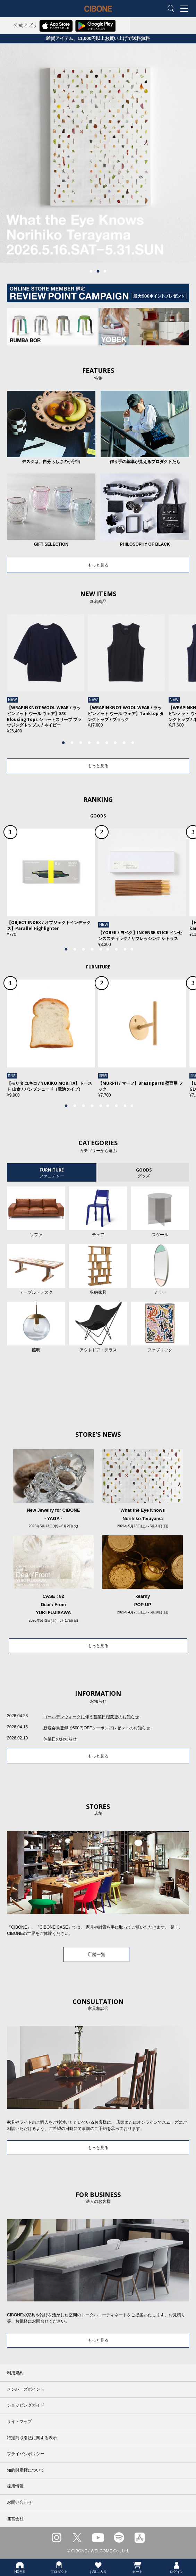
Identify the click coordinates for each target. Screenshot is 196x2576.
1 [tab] (91, 271)
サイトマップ (19, 2421)
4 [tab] (89, 742)
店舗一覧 (96, 1954)
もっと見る (98, 565)
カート (137, 2567)
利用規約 (15, 2373)
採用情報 (15, 2486)
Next (173, 677)
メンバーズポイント (25, 2389)
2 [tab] (98, 271)
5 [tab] (98, 742)
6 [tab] (106, 742)
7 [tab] (115, 742)
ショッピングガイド (25, 2405)
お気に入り (98, 2567)
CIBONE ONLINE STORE (98, 14)
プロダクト (59, 2567)
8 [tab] (124, 742)
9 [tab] (132, 742)
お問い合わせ (19, 2502)
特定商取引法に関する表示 (32, 2437)
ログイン (177, 2567)
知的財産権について (25, 2470)
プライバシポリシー (25, 2453)
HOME (20, 2567)
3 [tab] (105, 271)
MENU (185, 8)
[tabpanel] (98, 153)
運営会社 (15, 2518)
